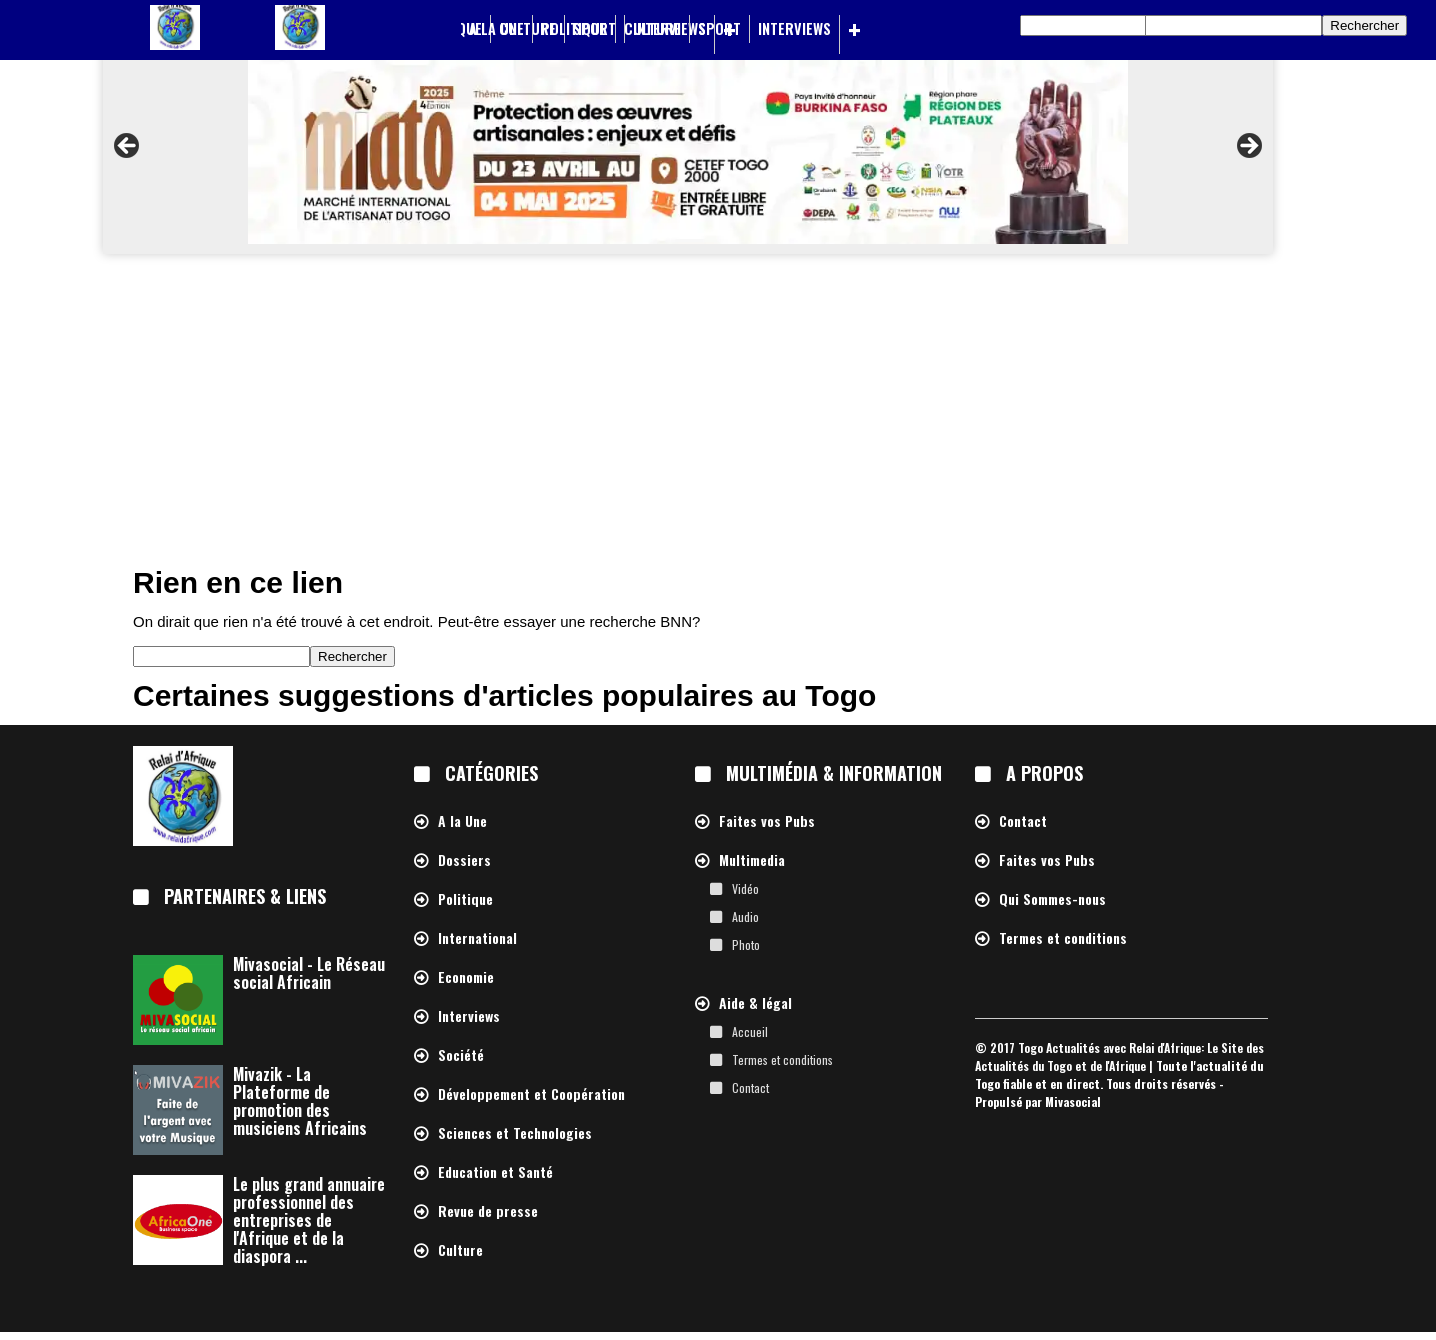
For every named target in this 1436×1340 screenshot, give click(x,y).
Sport (719, 28)
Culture (652, 28)
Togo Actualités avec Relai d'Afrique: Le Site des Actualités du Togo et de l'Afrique (1119, 1056)
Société (461, 1055)
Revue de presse (488, 1211)
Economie (466, 977)
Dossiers (464, 860)
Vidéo (745, 888)
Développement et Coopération (531, 1094)
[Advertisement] (718, 414)
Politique (574, 28)
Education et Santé (495, 1172)
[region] (688, 152)
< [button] (128, 147)
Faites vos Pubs (767, 821)
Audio (745, 916)
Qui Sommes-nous (1052, 899)
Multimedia (752, 860)
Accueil (750, 1031)
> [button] (1248, 147)
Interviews (794, 28)
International (477, 938)
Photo (746, 944)
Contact (750, 1087)
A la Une (496, 28)
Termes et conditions (782, 1059)
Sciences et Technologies (515, 1133)
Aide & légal (755, 1003)
